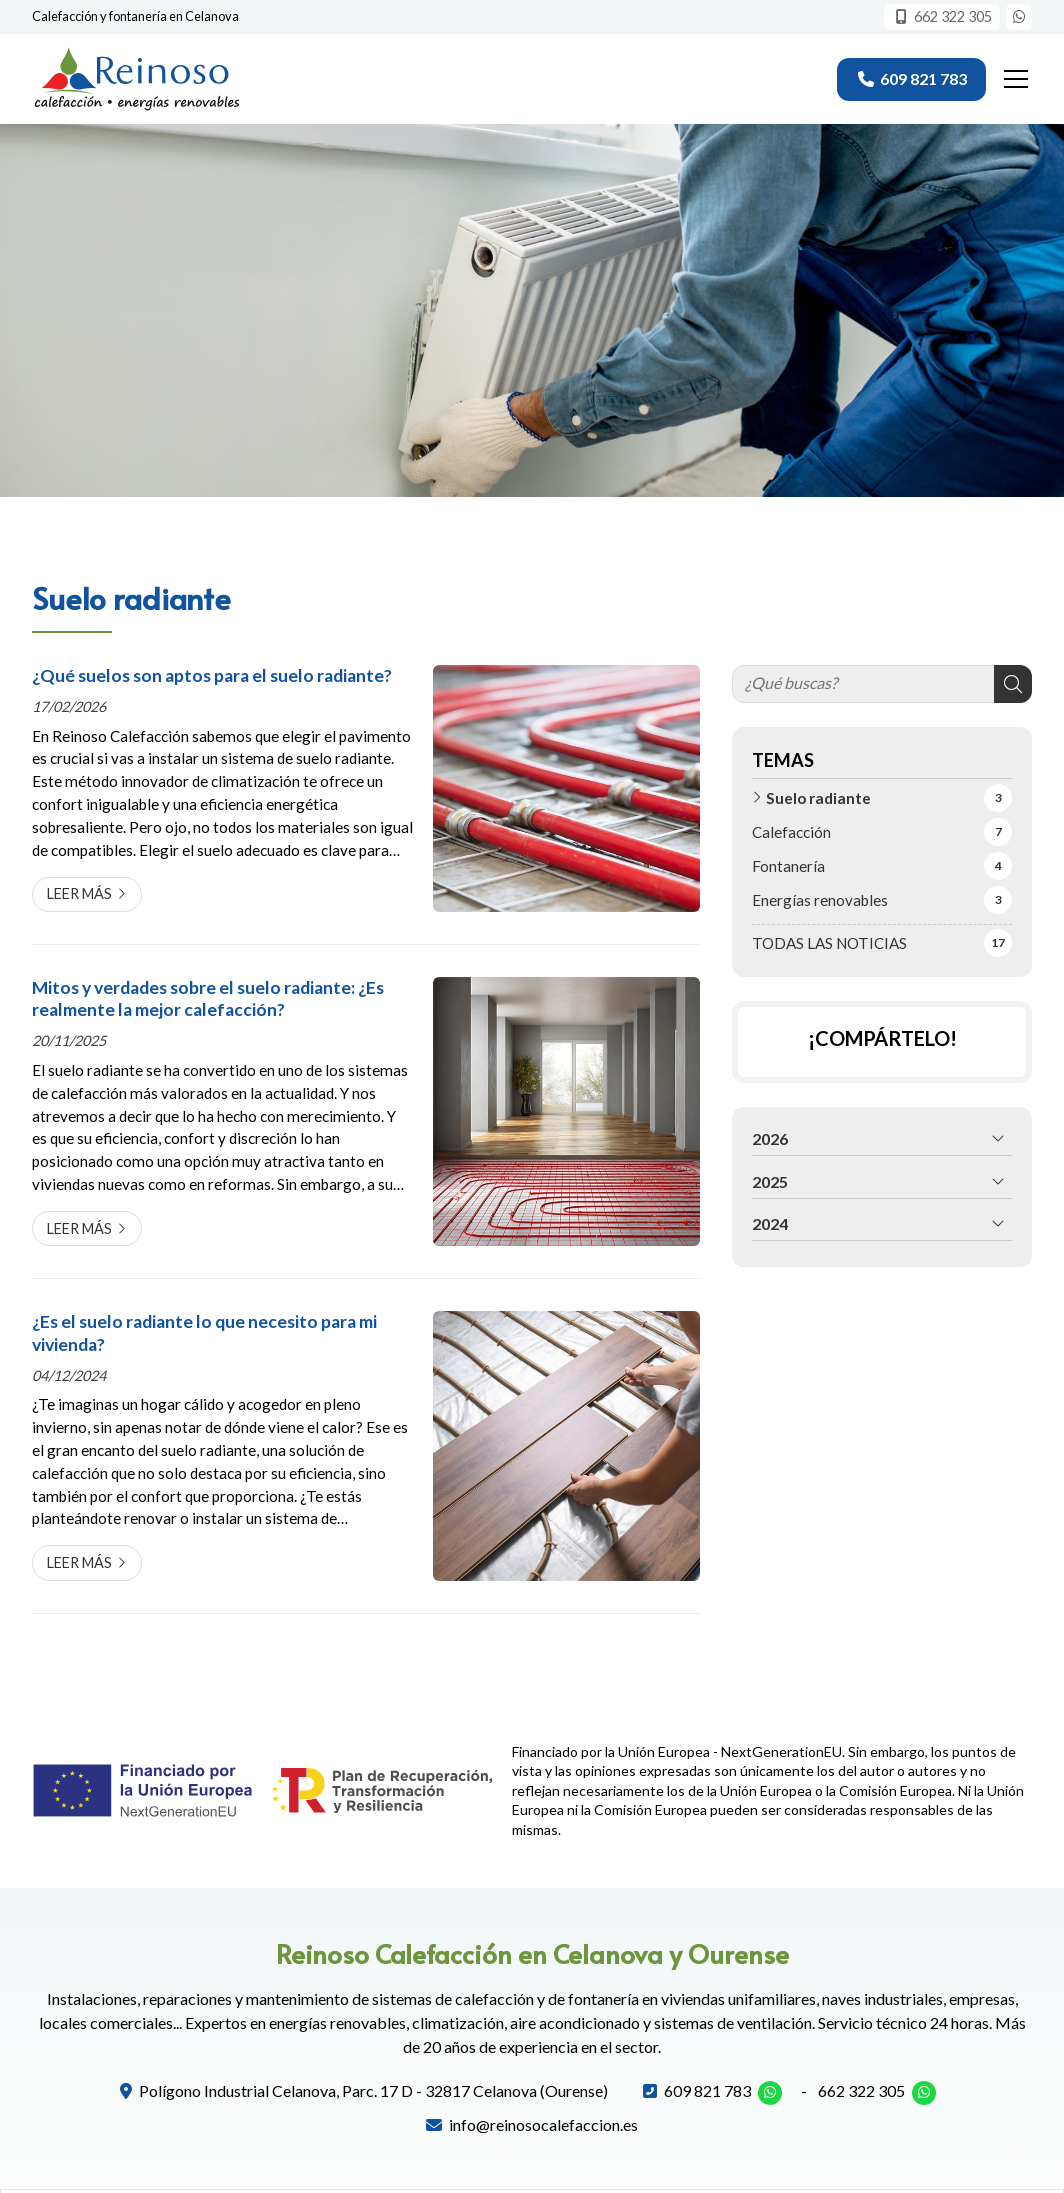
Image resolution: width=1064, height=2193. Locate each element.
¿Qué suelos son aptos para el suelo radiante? (212, 675)
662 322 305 (861, 2090)
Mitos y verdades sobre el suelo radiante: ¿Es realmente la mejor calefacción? (208, 998)
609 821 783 (707, 2090)
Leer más (79, 893)
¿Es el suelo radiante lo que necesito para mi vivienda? (204, 1332)
